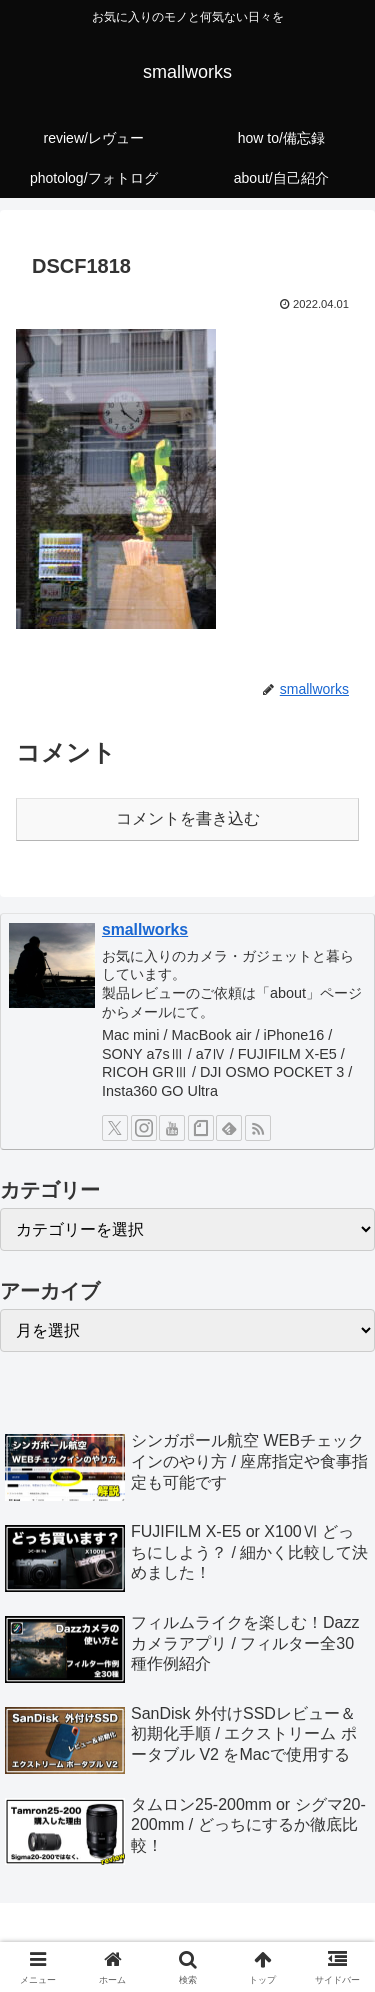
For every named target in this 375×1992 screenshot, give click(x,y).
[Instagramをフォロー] (144, 1128)
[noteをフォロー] (201, 1128)
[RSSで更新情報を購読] (258, 1128)
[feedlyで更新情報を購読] (229, 1128)
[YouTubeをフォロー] (172, 1128)
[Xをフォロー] (115, 1128)
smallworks (145, 929)
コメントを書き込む (188, 818)
